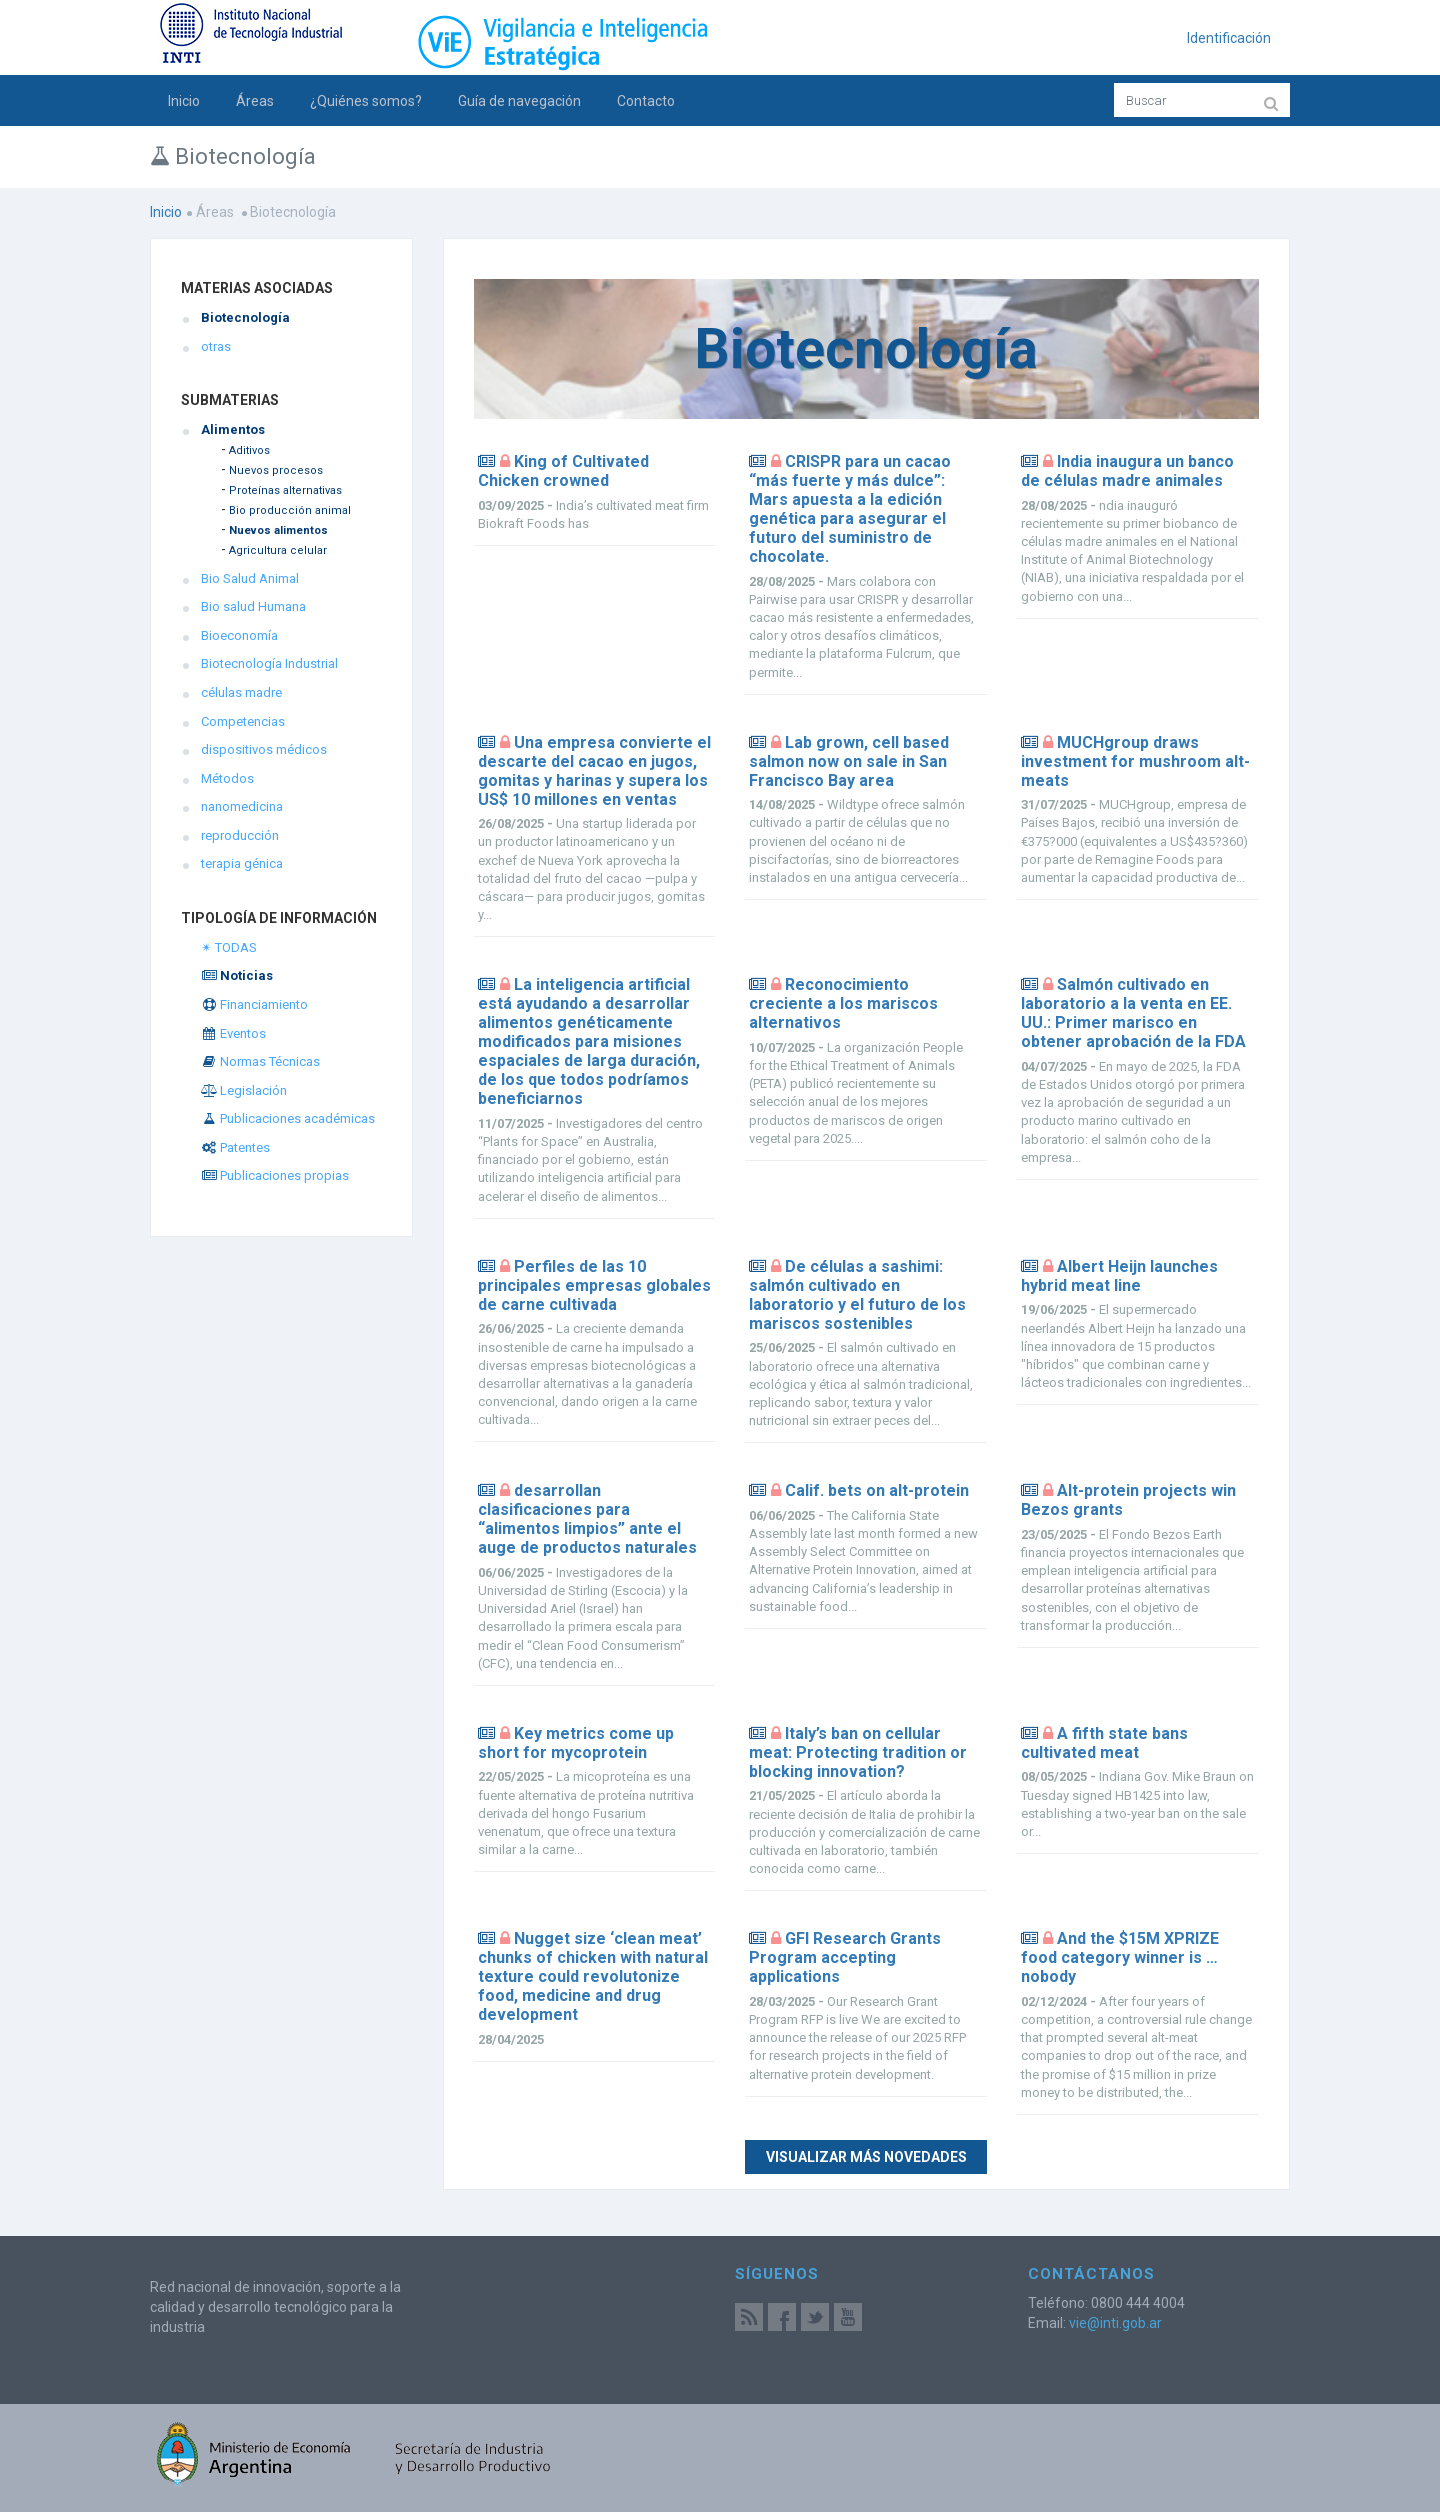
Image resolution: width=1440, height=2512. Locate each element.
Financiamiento (254, 1004)
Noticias (237, 975)
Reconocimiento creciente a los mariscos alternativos (843, 1003)
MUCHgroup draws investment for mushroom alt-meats (1135, 761)
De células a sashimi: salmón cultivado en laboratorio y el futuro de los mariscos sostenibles (857, 1295)
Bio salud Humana (253, 606)
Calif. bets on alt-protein (877, 1490)
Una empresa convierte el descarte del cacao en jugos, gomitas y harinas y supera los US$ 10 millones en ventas (594, 771)
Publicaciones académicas (288, 1118)
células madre (241, 692)
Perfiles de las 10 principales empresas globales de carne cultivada (594, 1285)
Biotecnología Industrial (269, 663)
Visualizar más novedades (866, 2157)
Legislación (244, 1090)
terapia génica (242, 863)
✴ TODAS (229, 947)
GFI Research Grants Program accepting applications (845, 1957)
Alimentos (233, 429)
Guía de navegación (519, 101)
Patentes (235, 1147)
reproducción (240, 835)
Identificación (1229, 38)
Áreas (255, 101)
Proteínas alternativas (285, 490)
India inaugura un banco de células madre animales (1127, 471)
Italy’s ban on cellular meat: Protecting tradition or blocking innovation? (858, 1752)
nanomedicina (242, 806)
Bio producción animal (290, 510)
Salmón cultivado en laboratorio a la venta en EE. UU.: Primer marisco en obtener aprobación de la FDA (1133, 1013)
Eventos (233, 1033)
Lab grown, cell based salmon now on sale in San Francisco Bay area (849, 761)
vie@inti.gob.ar (1115, 2323)
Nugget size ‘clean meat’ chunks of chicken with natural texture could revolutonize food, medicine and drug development (593, 1976)
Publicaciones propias (275, 1175)
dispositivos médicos (264, 749)
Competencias (243, 721)
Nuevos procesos (276, 470)
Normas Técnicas (260, 1061)
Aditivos (249, 450)
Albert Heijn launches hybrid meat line (1119, 1276)
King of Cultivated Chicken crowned (563, 471)
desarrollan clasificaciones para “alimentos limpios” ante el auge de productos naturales (587, 1519)
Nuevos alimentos (278, 530)
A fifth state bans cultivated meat (1104, 1743)
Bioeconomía (239, 635)
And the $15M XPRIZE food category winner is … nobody (1120, 1957)
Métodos (227, 778)
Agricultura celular (278, 550)
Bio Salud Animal (250, 578)
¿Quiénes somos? (366, 101)
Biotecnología (245, 317)
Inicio (184, 101)
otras (216, 346)
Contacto (646, 101)
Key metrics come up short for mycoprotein (576, 1743)
